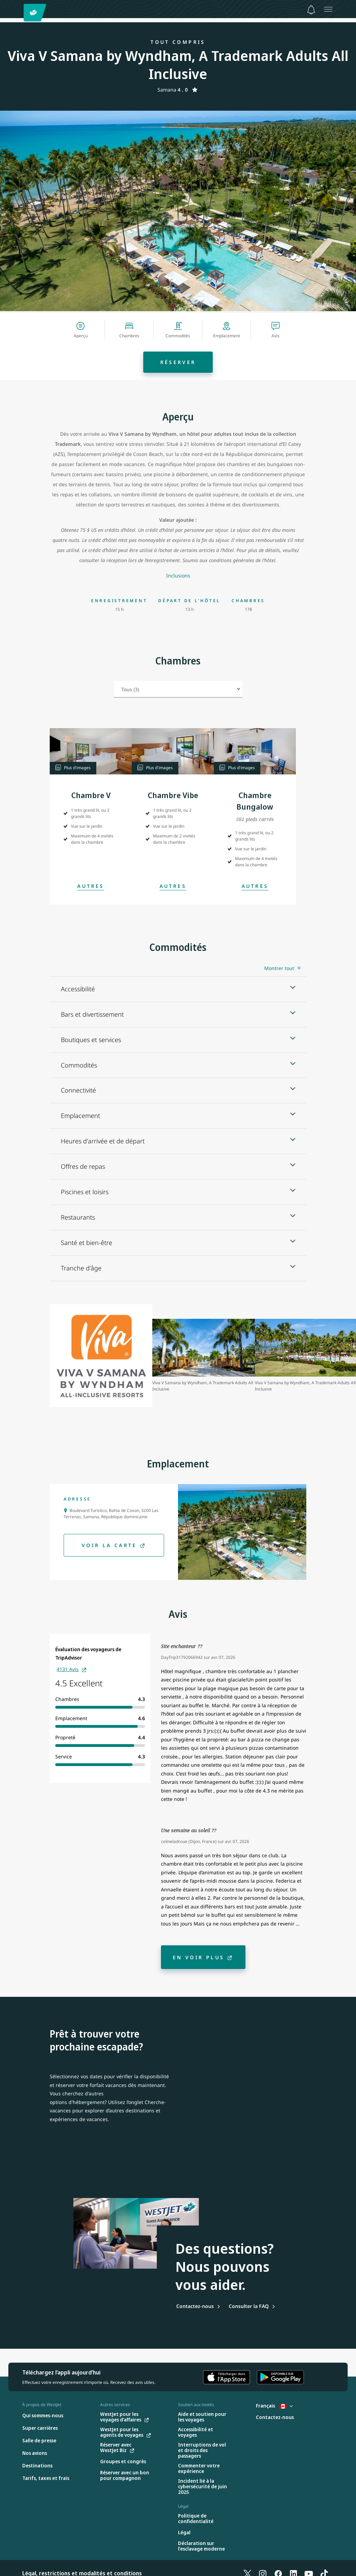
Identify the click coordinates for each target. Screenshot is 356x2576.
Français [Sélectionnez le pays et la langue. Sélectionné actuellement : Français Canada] (274, 2405)
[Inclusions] (178, 575)
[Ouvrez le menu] (328, 9)
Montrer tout (279, 968)
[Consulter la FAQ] (252, 2306)
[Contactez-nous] (198, 2306)
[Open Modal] (90, 886)
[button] (91, 751)
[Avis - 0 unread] (311, 9)
